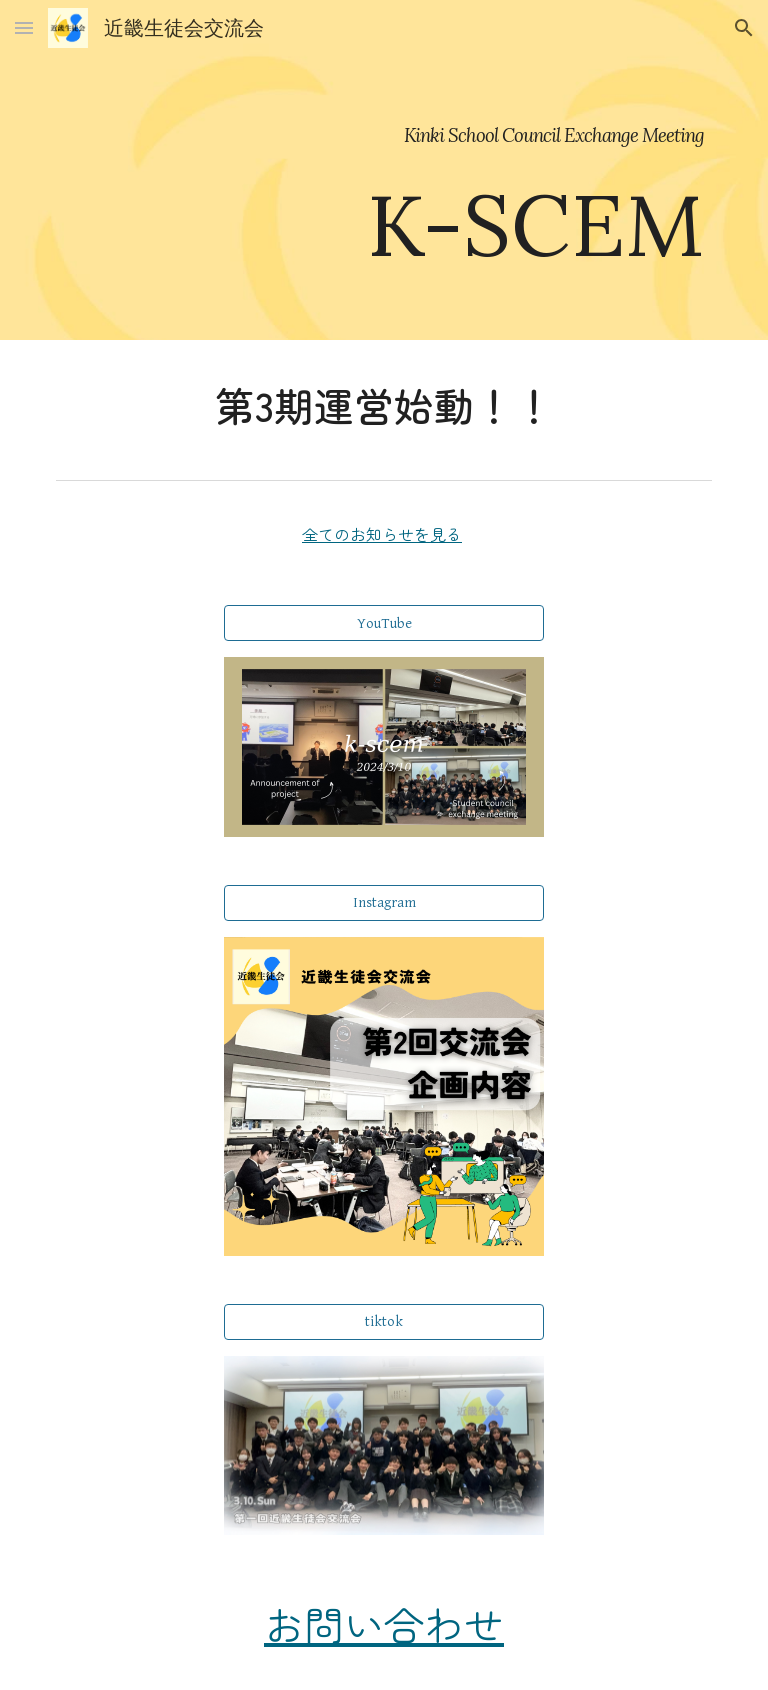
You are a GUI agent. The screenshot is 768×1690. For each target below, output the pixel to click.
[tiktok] (383, 1322)
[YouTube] (383, 623)
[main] (383, 170)
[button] (24, 27)
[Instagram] (383, 903)
